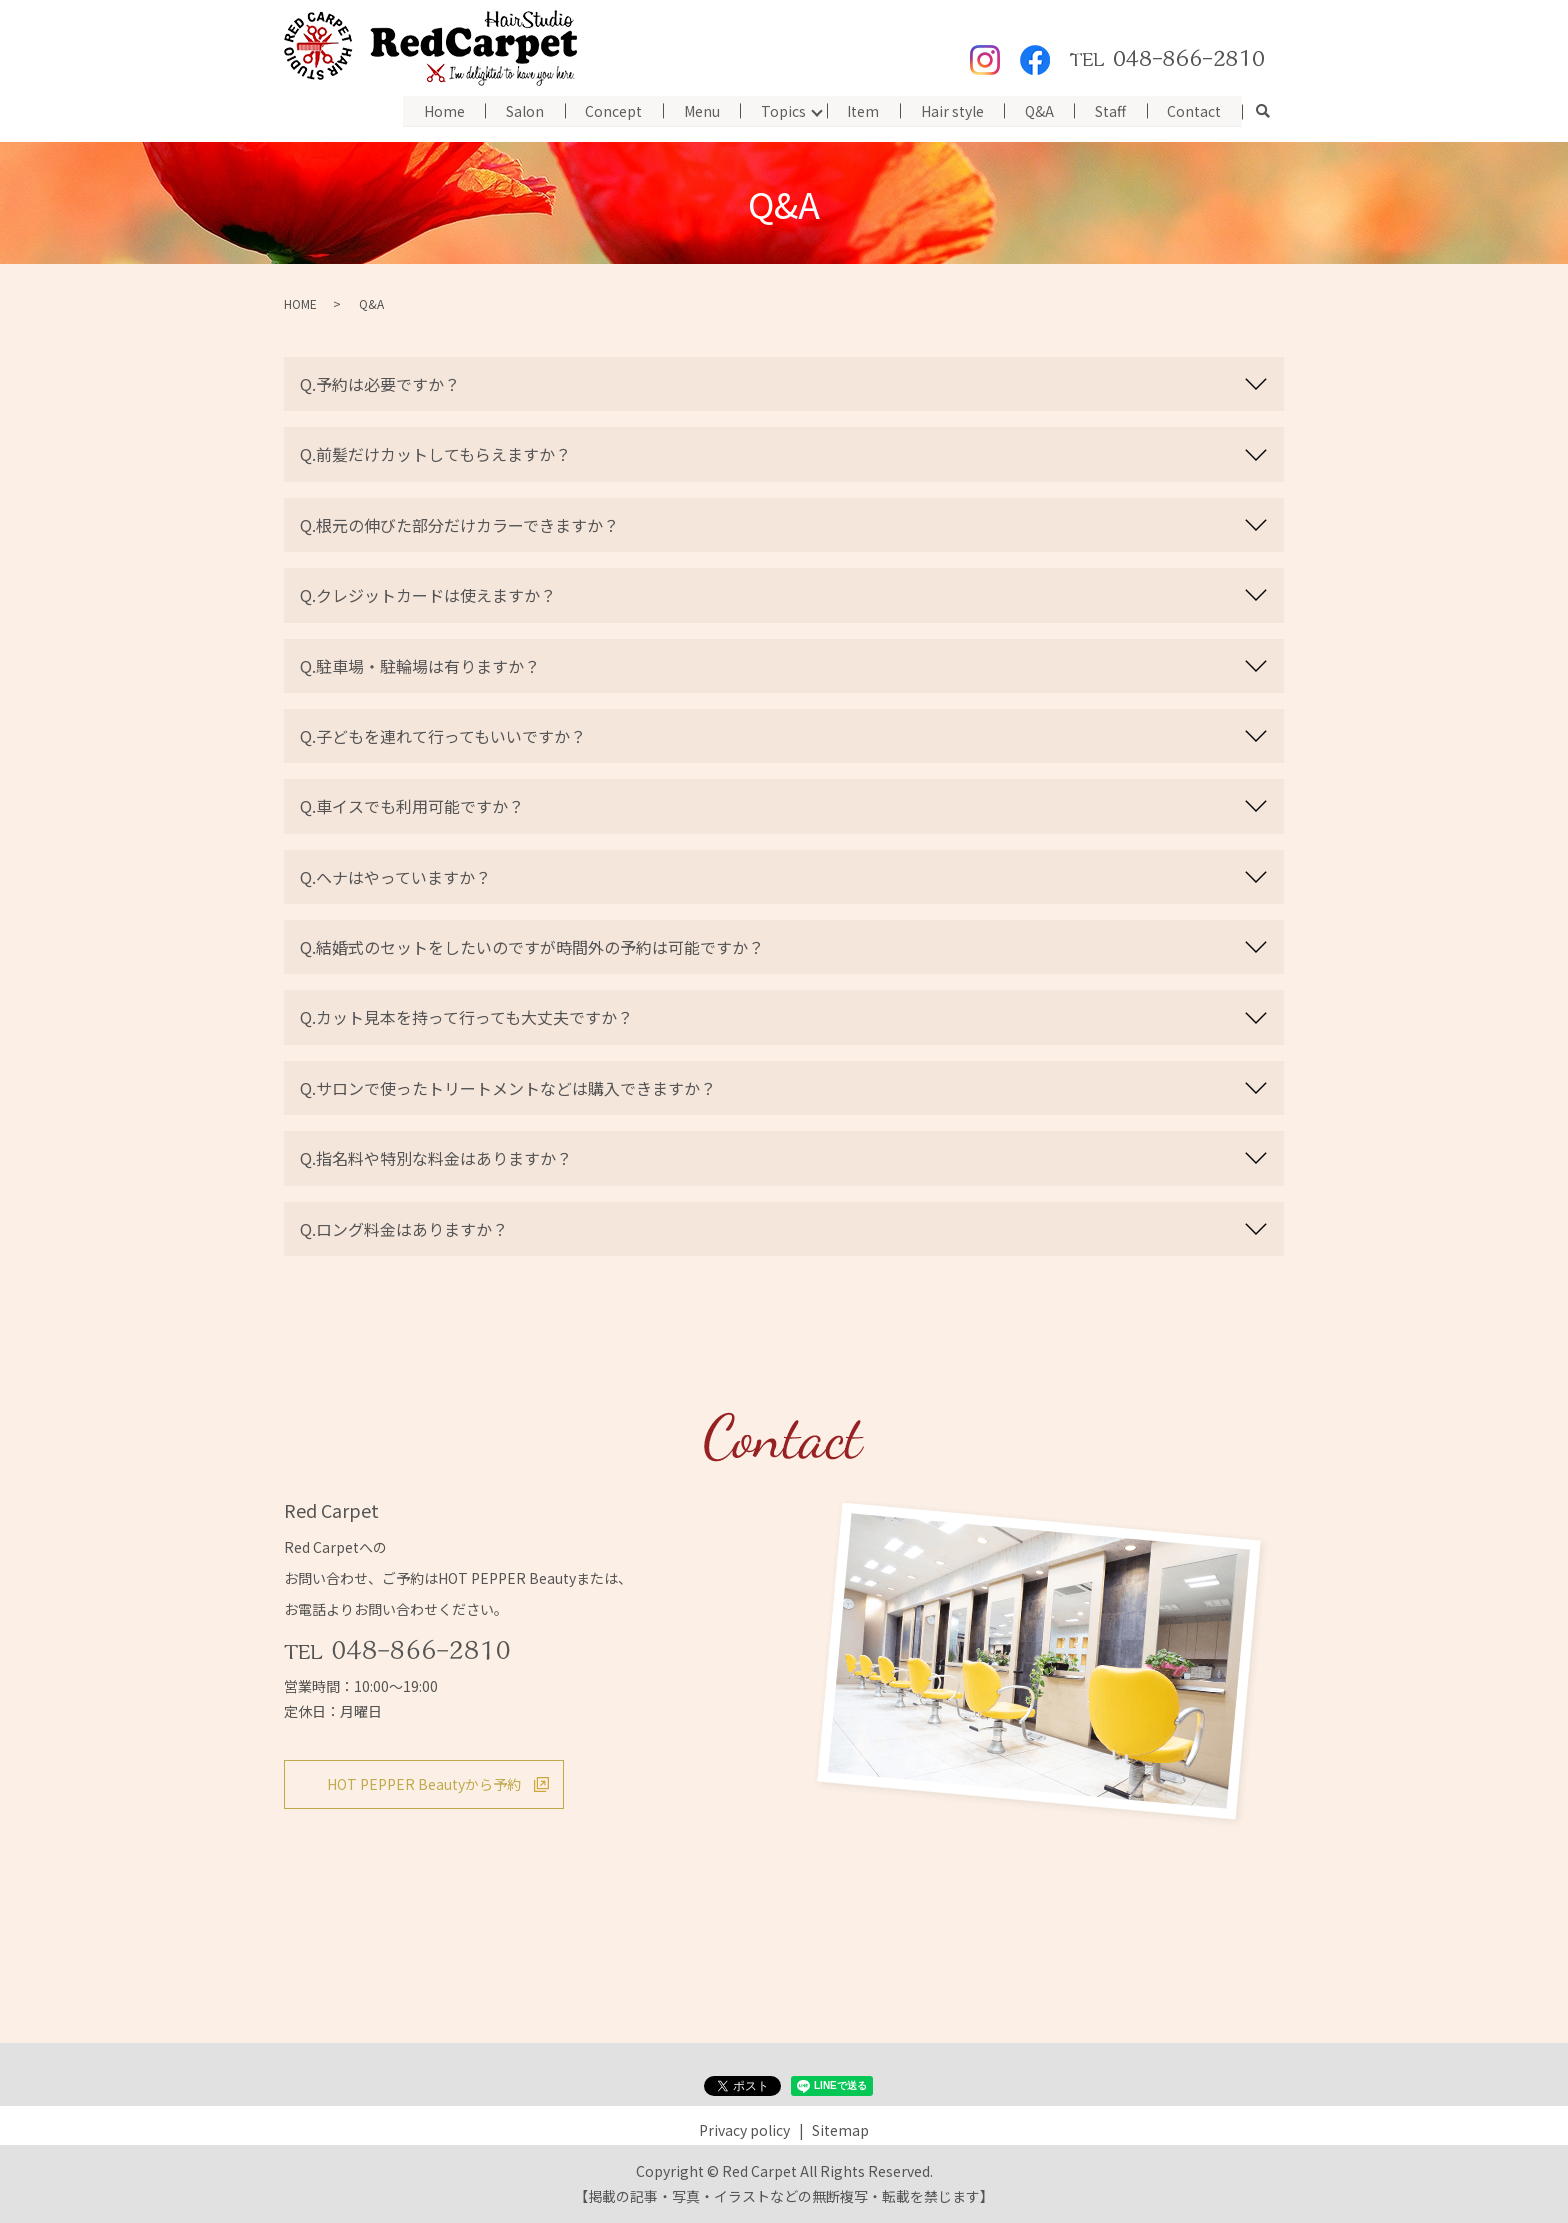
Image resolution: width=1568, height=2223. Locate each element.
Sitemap (840, 2130)
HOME (300, 303)
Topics (779, 110)
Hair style (949, 110)
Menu (697, 110)
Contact (1194, 110)
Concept (608, 110)
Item (860, 110)
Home (437, 110)
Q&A (1037, 110)
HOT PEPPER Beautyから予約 (424, 1784)
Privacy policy (744, 2130)
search (1263, 112)
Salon (519, 110)
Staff (1109, 110)
